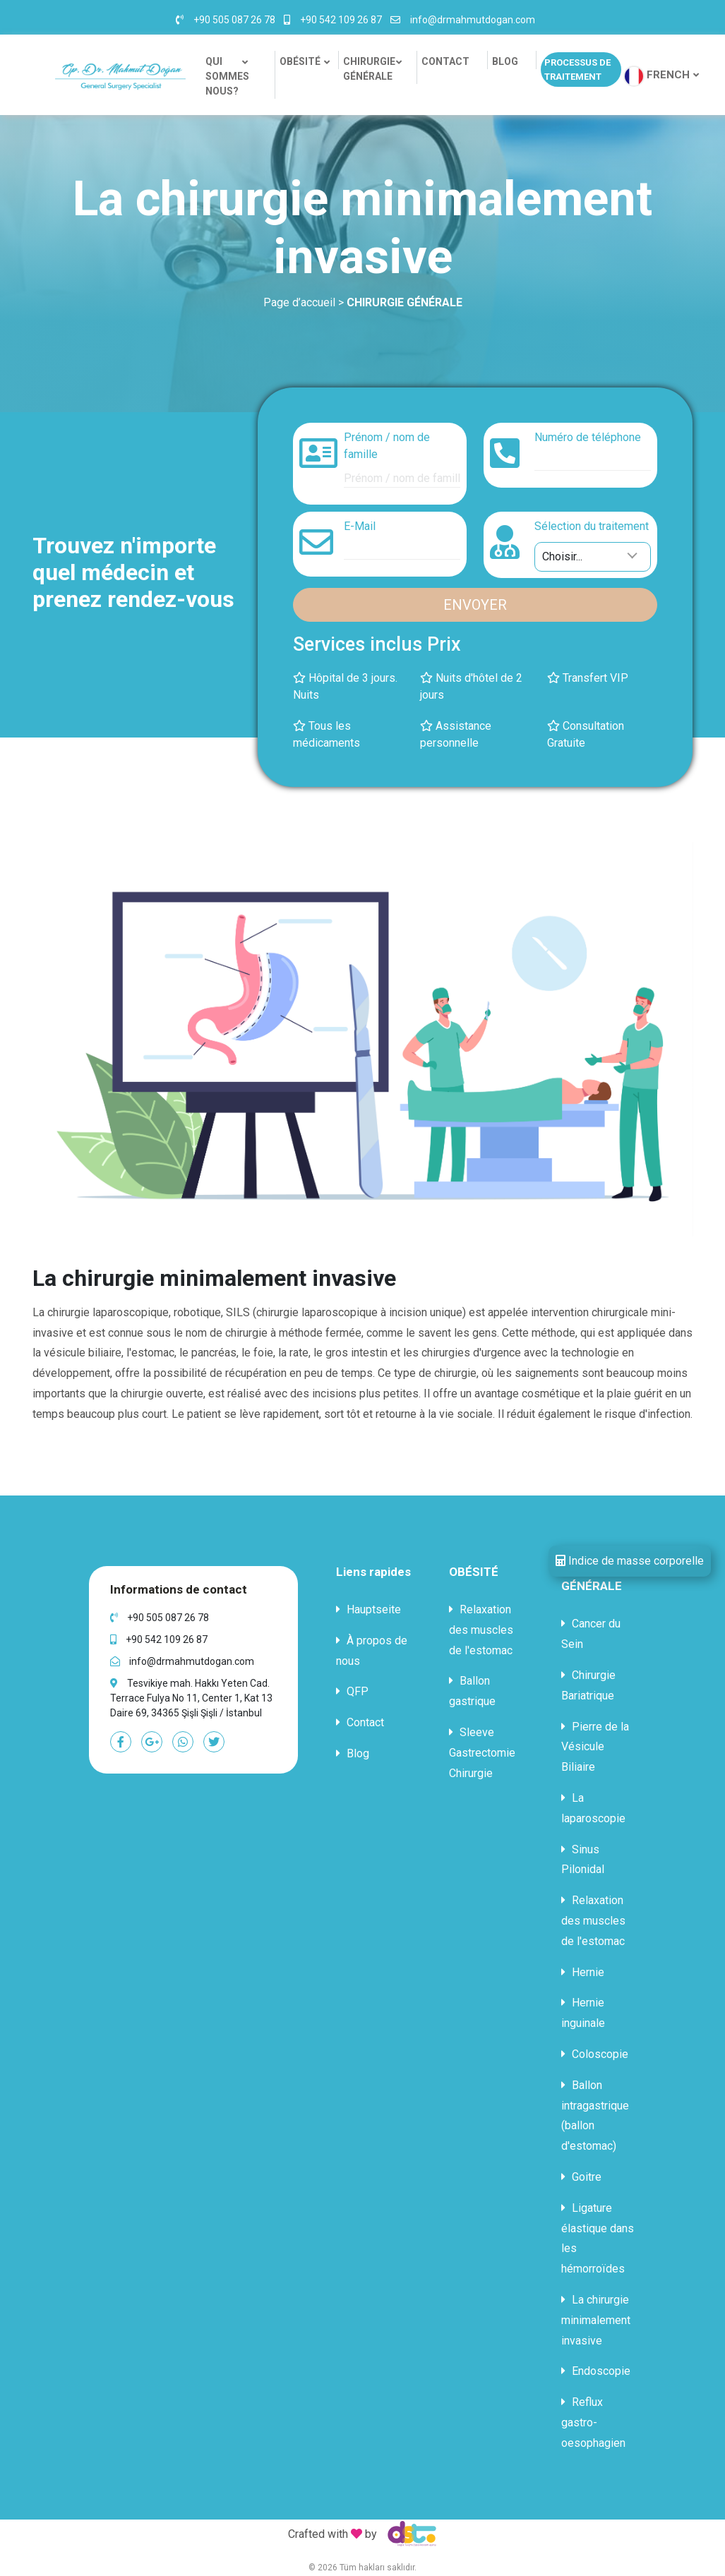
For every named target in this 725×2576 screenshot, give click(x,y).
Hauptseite (368, 1609)
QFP (352, 1691)
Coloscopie (594, 2054)
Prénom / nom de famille (387, 446)
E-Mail (360, 526)
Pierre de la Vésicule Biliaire (595, 1747)
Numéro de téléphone (587, 437)
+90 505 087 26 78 (234, 19)
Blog (352, 1753)
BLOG (505, 61)
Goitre (581, 2177)
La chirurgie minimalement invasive (595, 2320)
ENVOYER (475, 604)
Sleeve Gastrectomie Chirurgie (482, 1753)
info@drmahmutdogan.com (472, 19)
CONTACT (445, 61)
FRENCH (668, 74)
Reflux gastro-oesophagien (593, 2422)
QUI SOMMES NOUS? (227, 76)
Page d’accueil (299, 302)
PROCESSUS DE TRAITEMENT (577, 69)
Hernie (582, 1972)
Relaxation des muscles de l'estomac (481, 1630)
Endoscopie (595, 2371)
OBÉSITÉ (300, 61)
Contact (360, 1722)
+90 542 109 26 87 (341, 19)
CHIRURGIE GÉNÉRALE (371, 69)
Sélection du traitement (591, 526)
